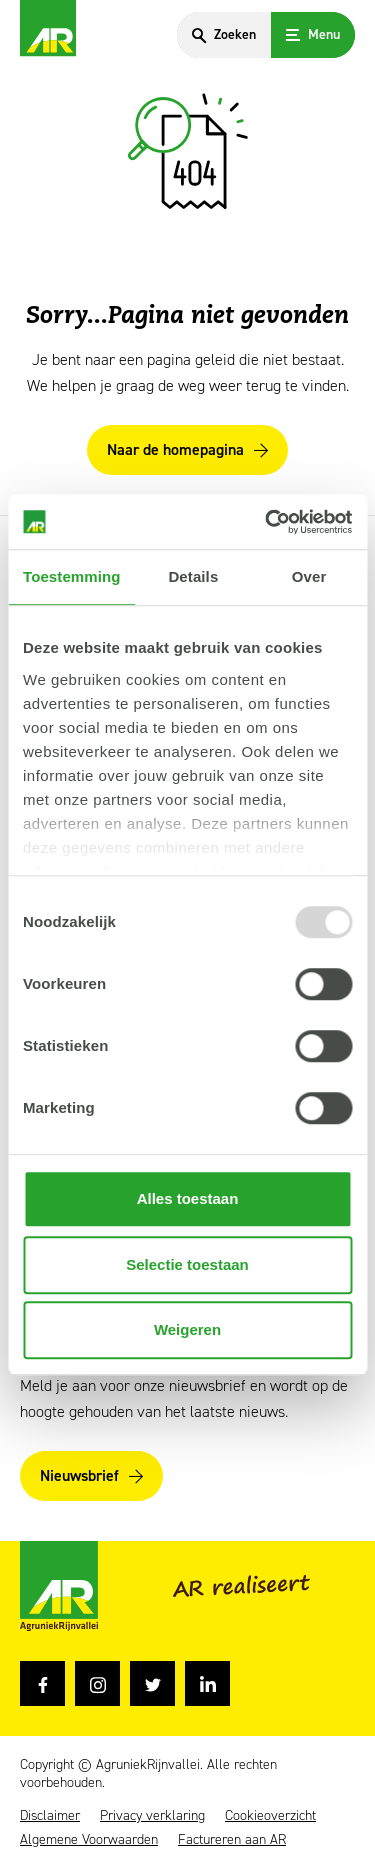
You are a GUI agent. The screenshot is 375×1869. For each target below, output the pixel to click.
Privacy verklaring (152, 1816)
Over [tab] (309, 576)
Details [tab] (193, 576)
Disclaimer (50, 1816)
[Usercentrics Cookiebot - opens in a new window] (267, 522)
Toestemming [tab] (72, 576)
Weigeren (187, 1329)
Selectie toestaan (187, 1264)
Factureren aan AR (232, 1840)
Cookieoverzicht (270, 1816)
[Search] (224, 35)
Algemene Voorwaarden (89, 1840)
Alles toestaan (188, 1198)
